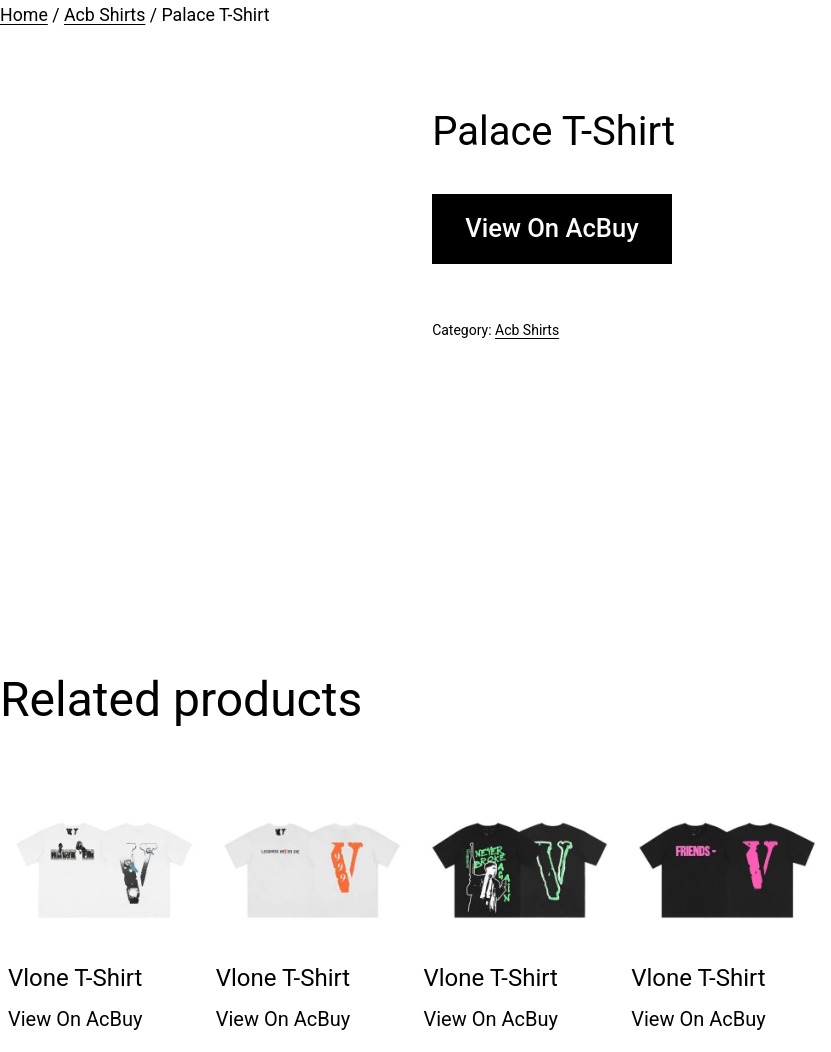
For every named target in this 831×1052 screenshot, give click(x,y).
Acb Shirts (104, 15)
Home (24, 15)
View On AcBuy (552, 228)
